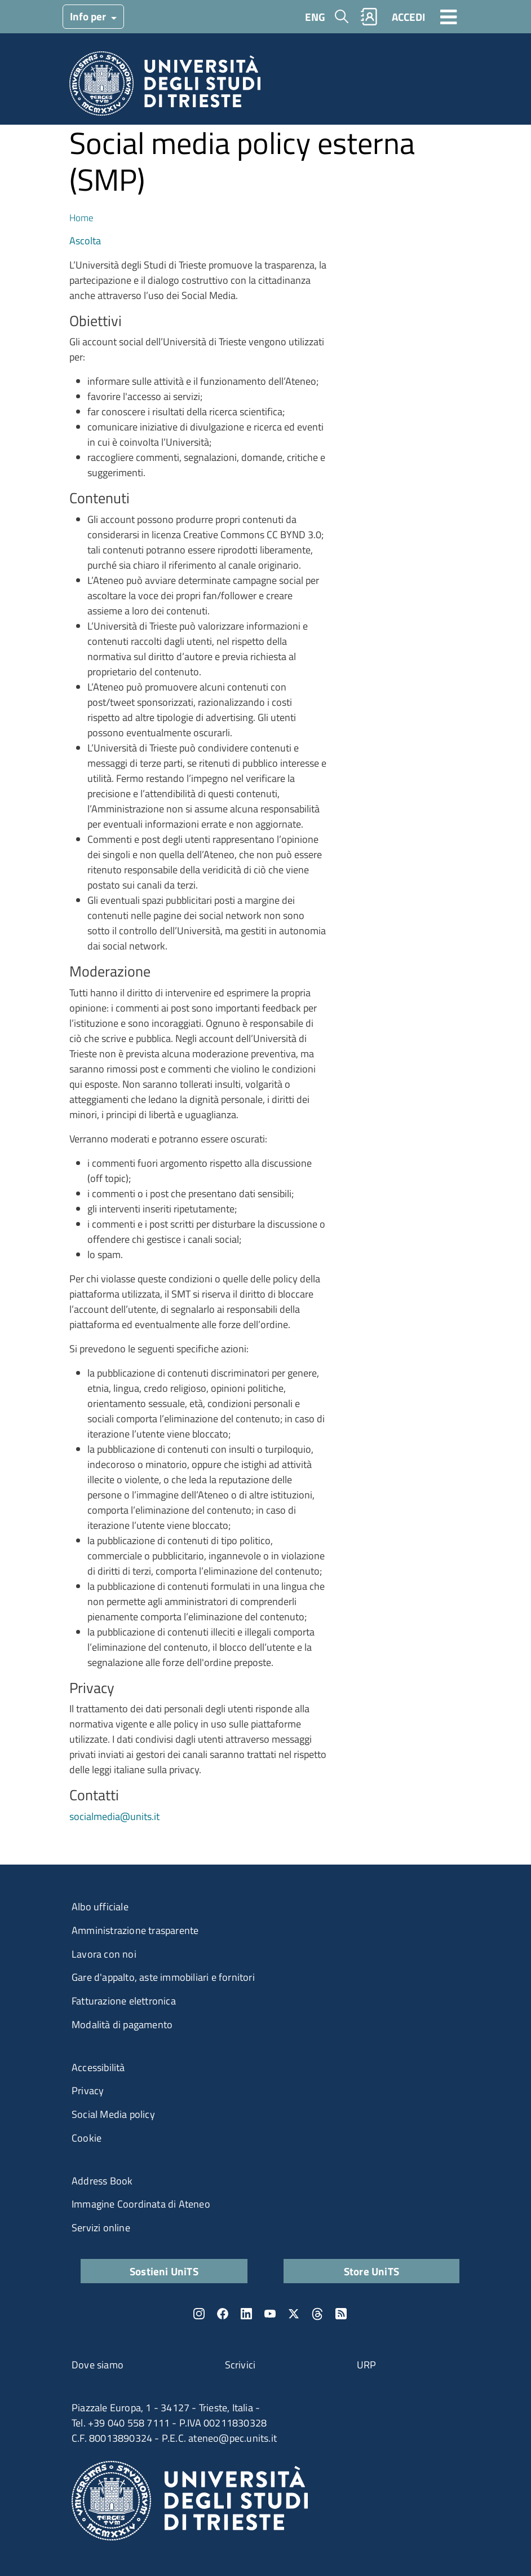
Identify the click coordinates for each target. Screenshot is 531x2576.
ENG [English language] (315, 16)
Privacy (88, 2090)
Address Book (102, 2180)
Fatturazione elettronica (124, 2000)
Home (81, 217)
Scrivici (240, 2364)
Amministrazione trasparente (135, 1930)
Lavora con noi (104, 1954)
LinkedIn (246, 2313)
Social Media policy (113, 2114)
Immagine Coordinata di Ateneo (141, 2204)
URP (367, 2364)
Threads (317, 2313)
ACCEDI (408, 16)
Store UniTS (371, 2271)
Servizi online (101, 2227)
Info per (89, 16)
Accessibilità (98, 2067)
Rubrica (369, 17)
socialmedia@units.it (114, 1816)
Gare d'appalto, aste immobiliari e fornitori (163, 1977)
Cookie (86, 2138)
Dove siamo (97, 2364)
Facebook (222, 2313)
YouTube (270, 2313)
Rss (341, 2313)
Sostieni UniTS (164, 2271)
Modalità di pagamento (122, 2024)
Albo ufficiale (100, 1906)
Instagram (199, 2313)
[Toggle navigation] (448, 16)
